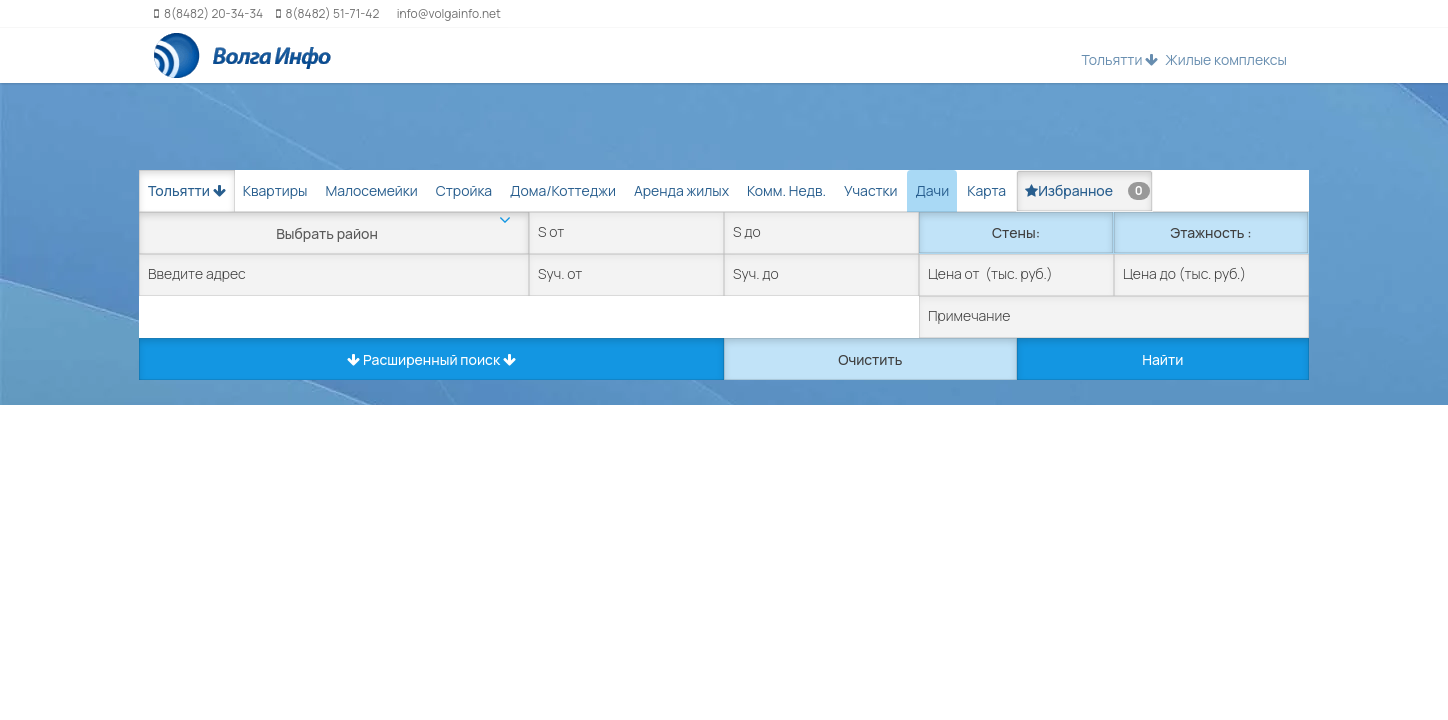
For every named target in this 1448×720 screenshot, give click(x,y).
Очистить (870, 359)
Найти (1162, 359)
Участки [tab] (870, 190)
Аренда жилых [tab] (681, 190)
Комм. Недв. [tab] (786, 190)
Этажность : (1210, 232)
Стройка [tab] (464, 190)
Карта (986, 190)
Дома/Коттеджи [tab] (563, 190)
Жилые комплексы (1226, 59)
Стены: (1016, 232)
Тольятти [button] (1119, 59)
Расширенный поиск (431, 359)
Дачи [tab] (932, 190)
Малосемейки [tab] (371, 190)
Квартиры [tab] (275, 190)
